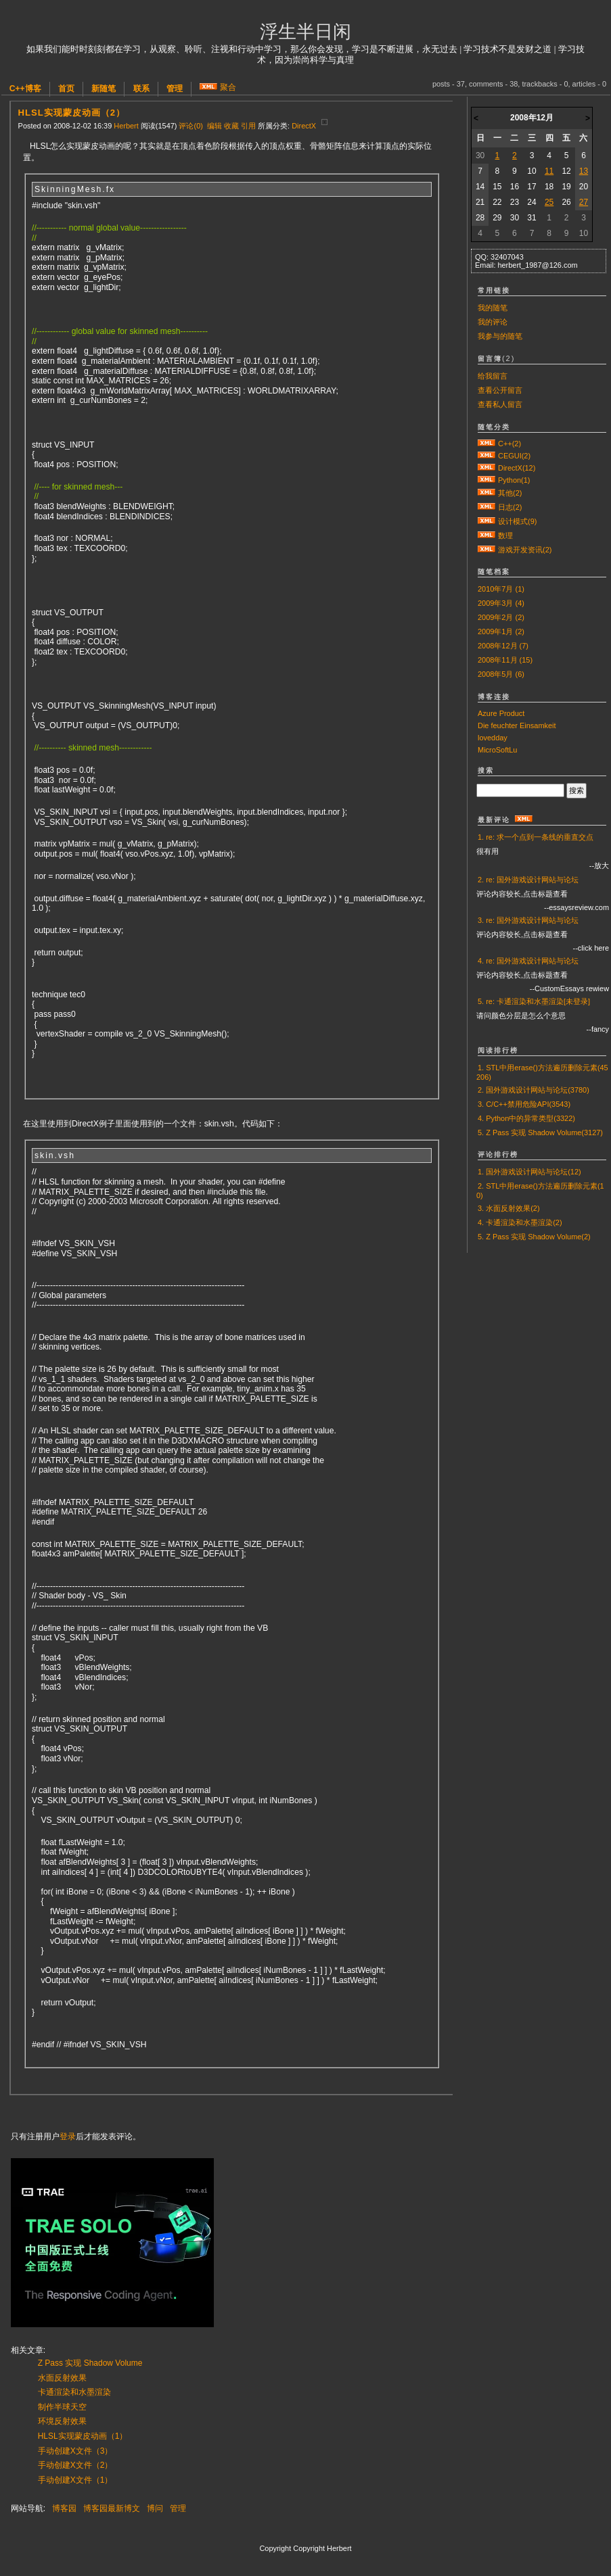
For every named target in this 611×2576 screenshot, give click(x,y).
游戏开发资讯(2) (524, 550)
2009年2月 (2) (501, 617)
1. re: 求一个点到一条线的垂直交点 (535, 837)
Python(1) (514, 480)
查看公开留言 (500, 390)
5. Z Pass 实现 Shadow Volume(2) (534, 1237)
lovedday (492, 738)
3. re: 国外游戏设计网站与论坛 (528, 920)
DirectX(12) (516, 468)
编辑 (214, 126)
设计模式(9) (517, 521)
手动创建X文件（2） (75, 2465)
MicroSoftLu (497, 750)
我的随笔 (492, 308)
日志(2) (510, 507)
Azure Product (501, 713)
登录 (68, 2136)
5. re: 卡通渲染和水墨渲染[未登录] (534, 1001)
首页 (66, 88)
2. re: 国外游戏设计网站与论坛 (528, 880)
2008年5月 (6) (501, 674)
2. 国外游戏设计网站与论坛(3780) (533, 1090)
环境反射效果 (62, 2421)
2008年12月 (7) (503, 646)
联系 (141, 88)
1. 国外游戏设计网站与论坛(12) (529, 1172)
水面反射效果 (62, 2378)
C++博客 (25, 88)
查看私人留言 (500, 404)
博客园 (64, 2508)
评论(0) (190, 126)
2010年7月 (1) (501, 589)
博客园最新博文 (111, 2508)
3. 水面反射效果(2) (509, 1208)
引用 (248, 126)
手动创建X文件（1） (75, 2480)
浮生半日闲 (305, 32)
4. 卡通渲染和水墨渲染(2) (520, 1222)
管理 (174, 88)
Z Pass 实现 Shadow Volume (90, 2363)
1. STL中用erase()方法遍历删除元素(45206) (542, 1072)
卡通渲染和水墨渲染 (74, 2392)
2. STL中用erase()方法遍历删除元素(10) (540, 1190)
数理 (505, 535)
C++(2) (509, 443)
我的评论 (492, 322)
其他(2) (510, 493)
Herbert (126, 126)
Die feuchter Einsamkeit (517, 725)
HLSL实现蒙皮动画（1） (83, 2436)
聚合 (228, 87)
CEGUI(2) (514, 456)
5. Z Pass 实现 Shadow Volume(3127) (540, 1132)
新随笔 (103, 88)
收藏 (231, 126)
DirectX (304, 126)
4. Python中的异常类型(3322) (526, 1118)
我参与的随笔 (500, 336)
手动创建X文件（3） (75, 2451)
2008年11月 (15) (505, 660)
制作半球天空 (62, 2407)
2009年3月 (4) (501, 603)
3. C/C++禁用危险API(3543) (524, 1104)
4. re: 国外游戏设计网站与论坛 (528, 961)
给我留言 (492, 376)
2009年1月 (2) (501, 631)
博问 (155, 2508)
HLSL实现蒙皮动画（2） (72, 113)
